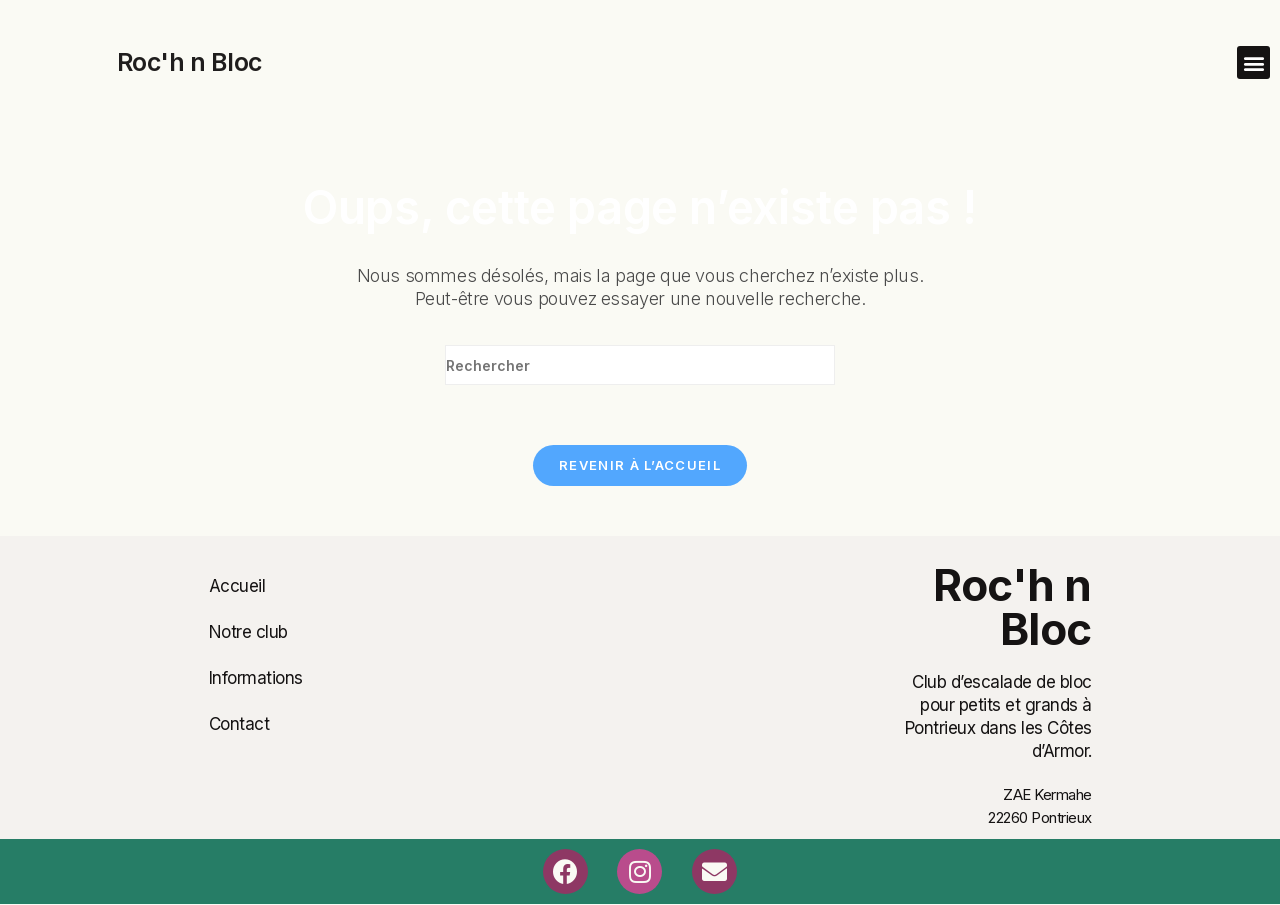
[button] (1253, 62)
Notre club (248, 632)
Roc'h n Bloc (189, 62)
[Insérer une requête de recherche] (640, 365)
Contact (239, 724)
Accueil (237, 586)
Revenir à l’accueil (640, 465)
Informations (256, 678)
